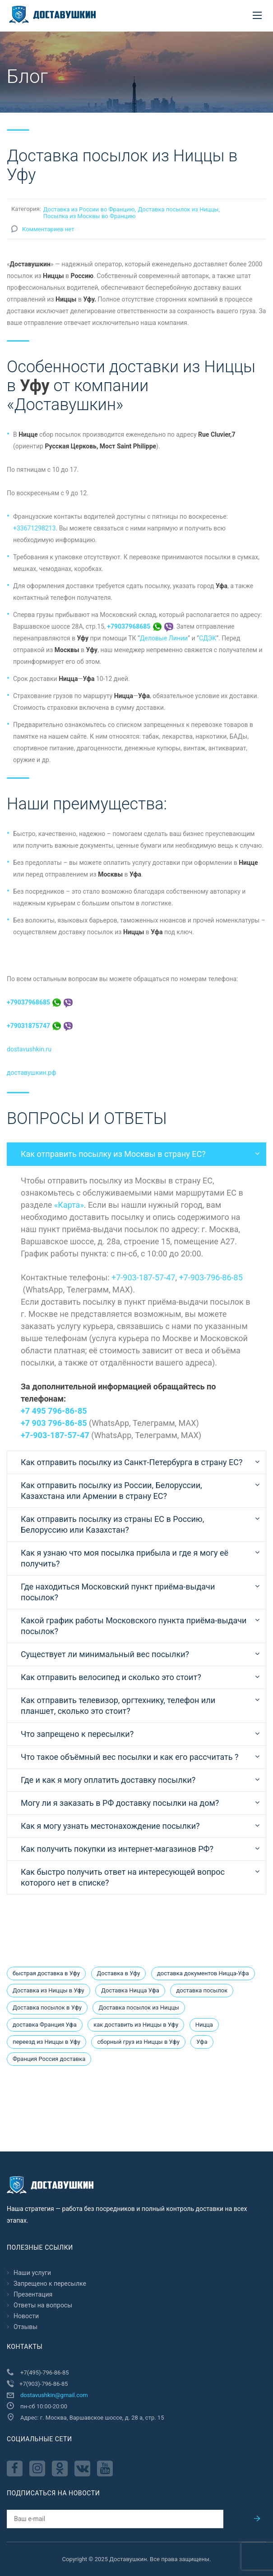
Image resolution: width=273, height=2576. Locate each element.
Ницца (204, 2024)
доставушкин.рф (31, 1072)
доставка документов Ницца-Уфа (203, 1973)
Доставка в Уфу (118, 1973)
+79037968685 (140, 626)
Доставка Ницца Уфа (130, 1990)
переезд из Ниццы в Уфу (46, 2041)
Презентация (33, 2294)
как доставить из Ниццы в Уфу (135, 2024)
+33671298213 (34, 528)
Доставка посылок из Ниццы (178, 209)
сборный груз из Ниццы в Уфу (138, 2041)
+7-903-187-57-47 (143, 1277)
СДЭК (207, 638)
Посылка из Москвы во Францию (89, 216)
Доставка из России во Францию (88, 209)
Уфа (201, 2041)
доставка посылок (201, 1990)
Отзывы (25, 2326)
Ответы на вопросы (43, 2305)
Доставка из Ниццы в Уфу (48, 1990)
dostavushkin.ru (29, 1049)
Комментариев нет (48, 229)
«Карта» (69, 1205)
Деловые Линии (164, 638)
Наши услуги (32, 2272)
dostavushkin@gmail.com (54, 2395)
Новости (26, 2316)
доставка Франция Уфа (45, 2024)
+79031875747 (40, 1025)
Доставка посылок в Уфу (47, 2007)
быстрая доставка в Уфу (46, 1973)
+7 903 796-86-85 (54, 1423)
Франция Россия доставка (49, 2058)
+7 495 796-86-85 (54, 1411)
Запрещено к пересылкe (50, 2283)
